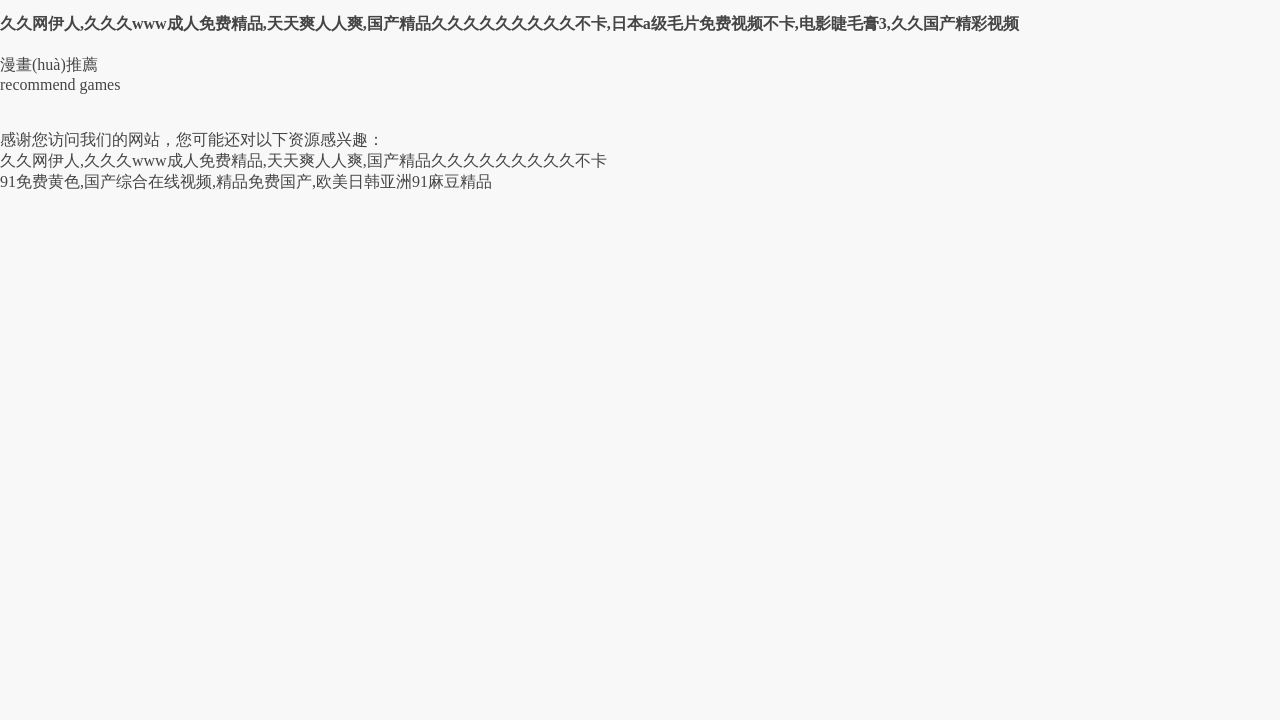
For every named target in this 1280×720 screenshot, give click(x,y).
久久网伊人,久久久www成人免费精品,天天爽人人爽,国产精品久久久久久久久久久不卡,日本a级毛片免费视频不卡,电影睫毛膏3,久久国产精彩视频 (509, 23)
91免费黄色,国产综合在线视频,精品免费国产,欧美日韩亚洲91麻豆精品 (246, 181)
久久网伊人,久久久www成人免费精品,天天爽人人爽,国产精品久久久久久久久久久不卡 (303, 160)
